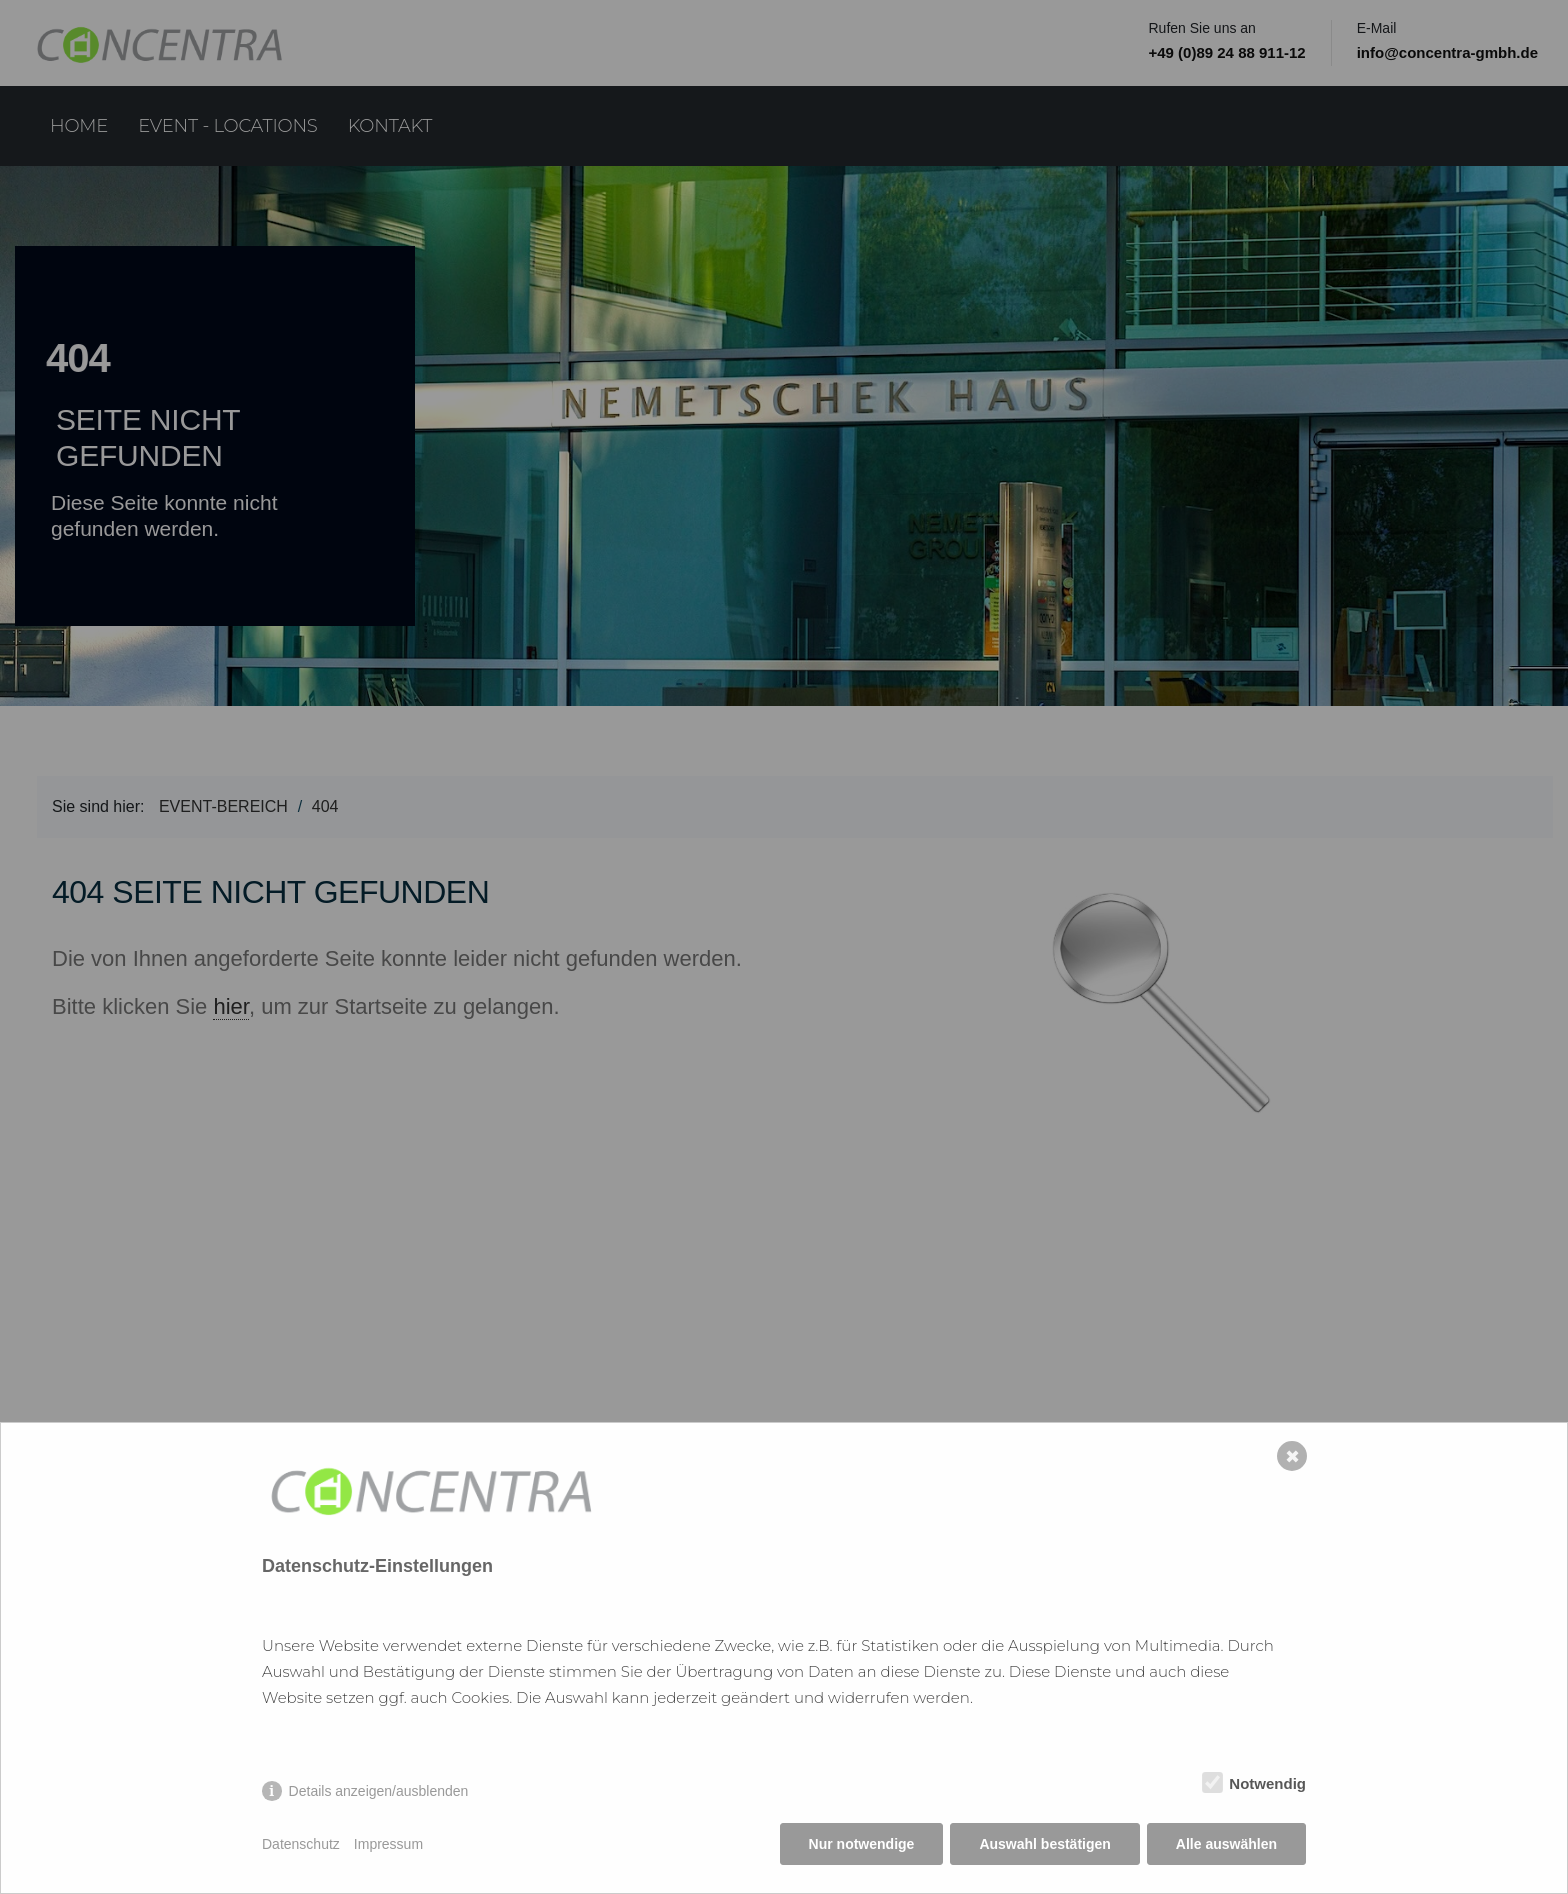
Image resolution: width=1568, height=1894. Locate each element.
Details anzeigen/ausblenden (379, 1791)
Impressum (388, 1844)
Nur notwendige (862, 1844)
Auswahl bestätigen (1044, 1844)
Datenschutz (301, 1844)
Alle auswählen (1226, 1844)
